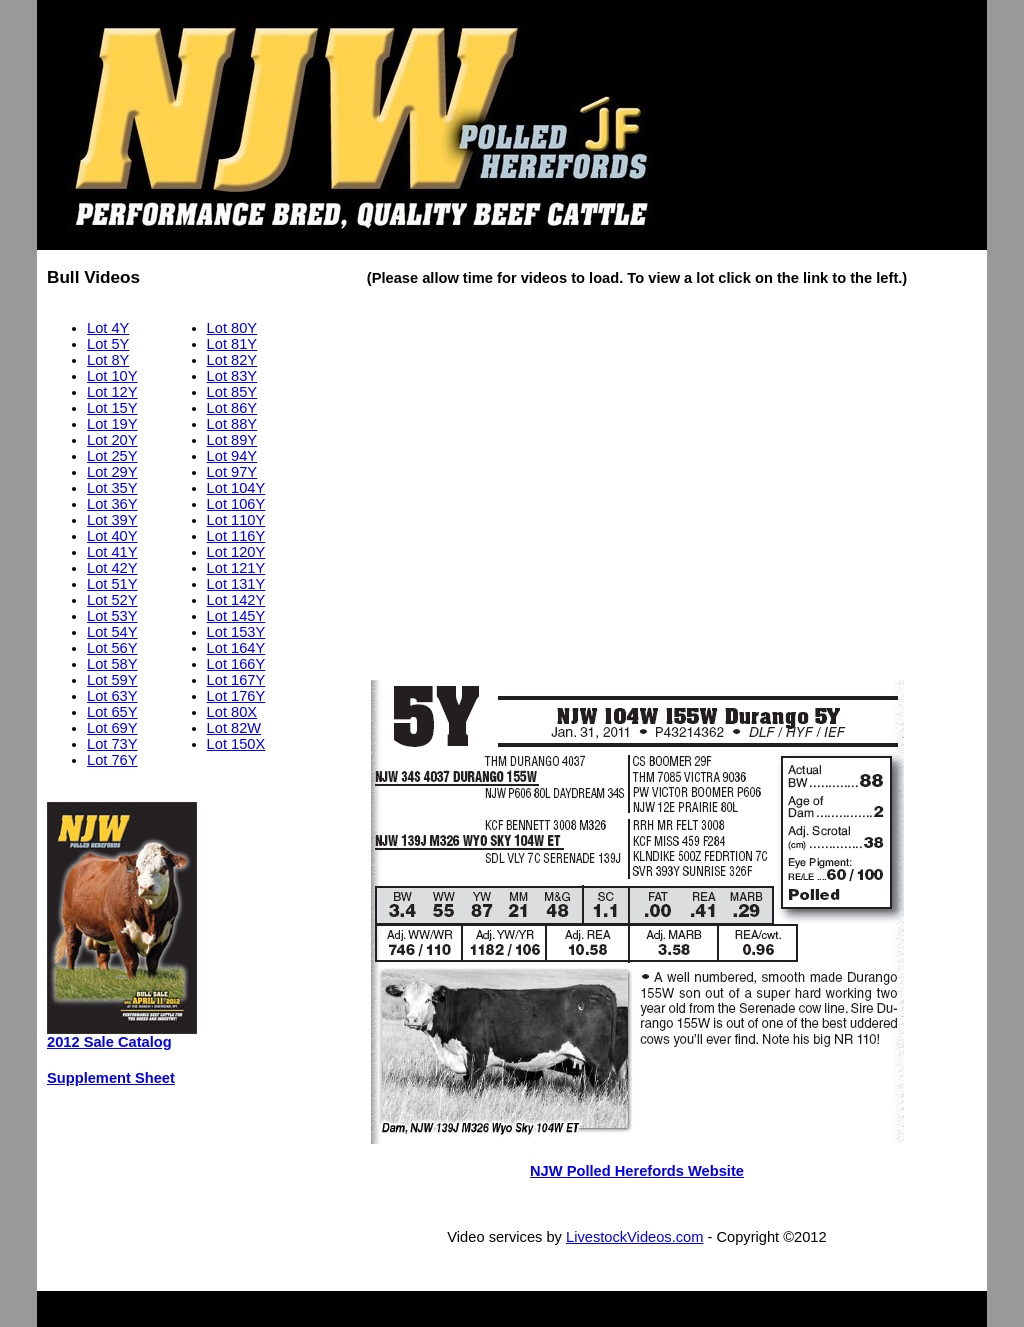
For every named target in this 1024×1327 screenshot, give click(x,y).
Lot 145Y (236, 616)
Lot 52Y (112, 600)
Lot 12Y (112, 392)
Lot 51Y (112, 584)
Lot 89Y (232, 440)
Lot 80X (232, 712)
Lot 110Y (236, 520)
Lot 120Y (236, 552)
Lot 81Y (232, 344)
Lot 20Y (112, 440)
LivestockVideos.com (634, 1237)
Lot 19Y (112, 424)
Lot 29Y (112, 472)
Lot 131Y (236, 584)
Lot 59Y (112, 680)
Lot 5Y (108, 344)
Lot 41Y (112, 552)
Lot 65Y (112, 712)
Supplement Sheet (111, 1078)
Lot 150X (236, 744)
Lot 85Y (232, 392)
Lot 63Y (112, 696)
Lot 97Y (232, 472)
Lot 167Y (236, 680)
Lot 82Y (232, 360)
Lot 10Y (112, 376)
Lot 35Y (112, 488)
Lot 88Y (232, 424)
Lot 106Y (236, 504)
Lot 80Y (232, 328)
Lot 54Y (112, 632)
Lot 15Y (112, 408)
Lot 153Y (236, 632)
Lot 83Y (232, 376)
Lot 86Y (232, 408)
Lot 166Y (236, 664)
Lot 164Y (236, 648)
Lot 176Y (236, 696)
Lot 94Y (232, 456)
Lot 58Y (112, 664)
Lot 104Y (236, 488)
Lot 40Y (112, 536)
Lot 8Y (108, 360)
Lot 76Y (112, 760)
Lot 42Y (112, 568)
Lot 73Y (112, 744)
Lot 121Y (236, 568)
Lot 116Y (236, 536)
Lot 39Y (112, 520)
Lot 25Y (112, 456)
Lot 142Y (236, 600)
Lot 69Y (112, 728)
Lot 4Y (108, 328)
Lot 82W (234, 728)
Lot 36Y (112, 504)
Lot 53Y (112, 616)
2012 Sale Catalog (109, 1042)
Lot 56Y (112, 648)
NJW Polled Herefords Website (637, 1171)
